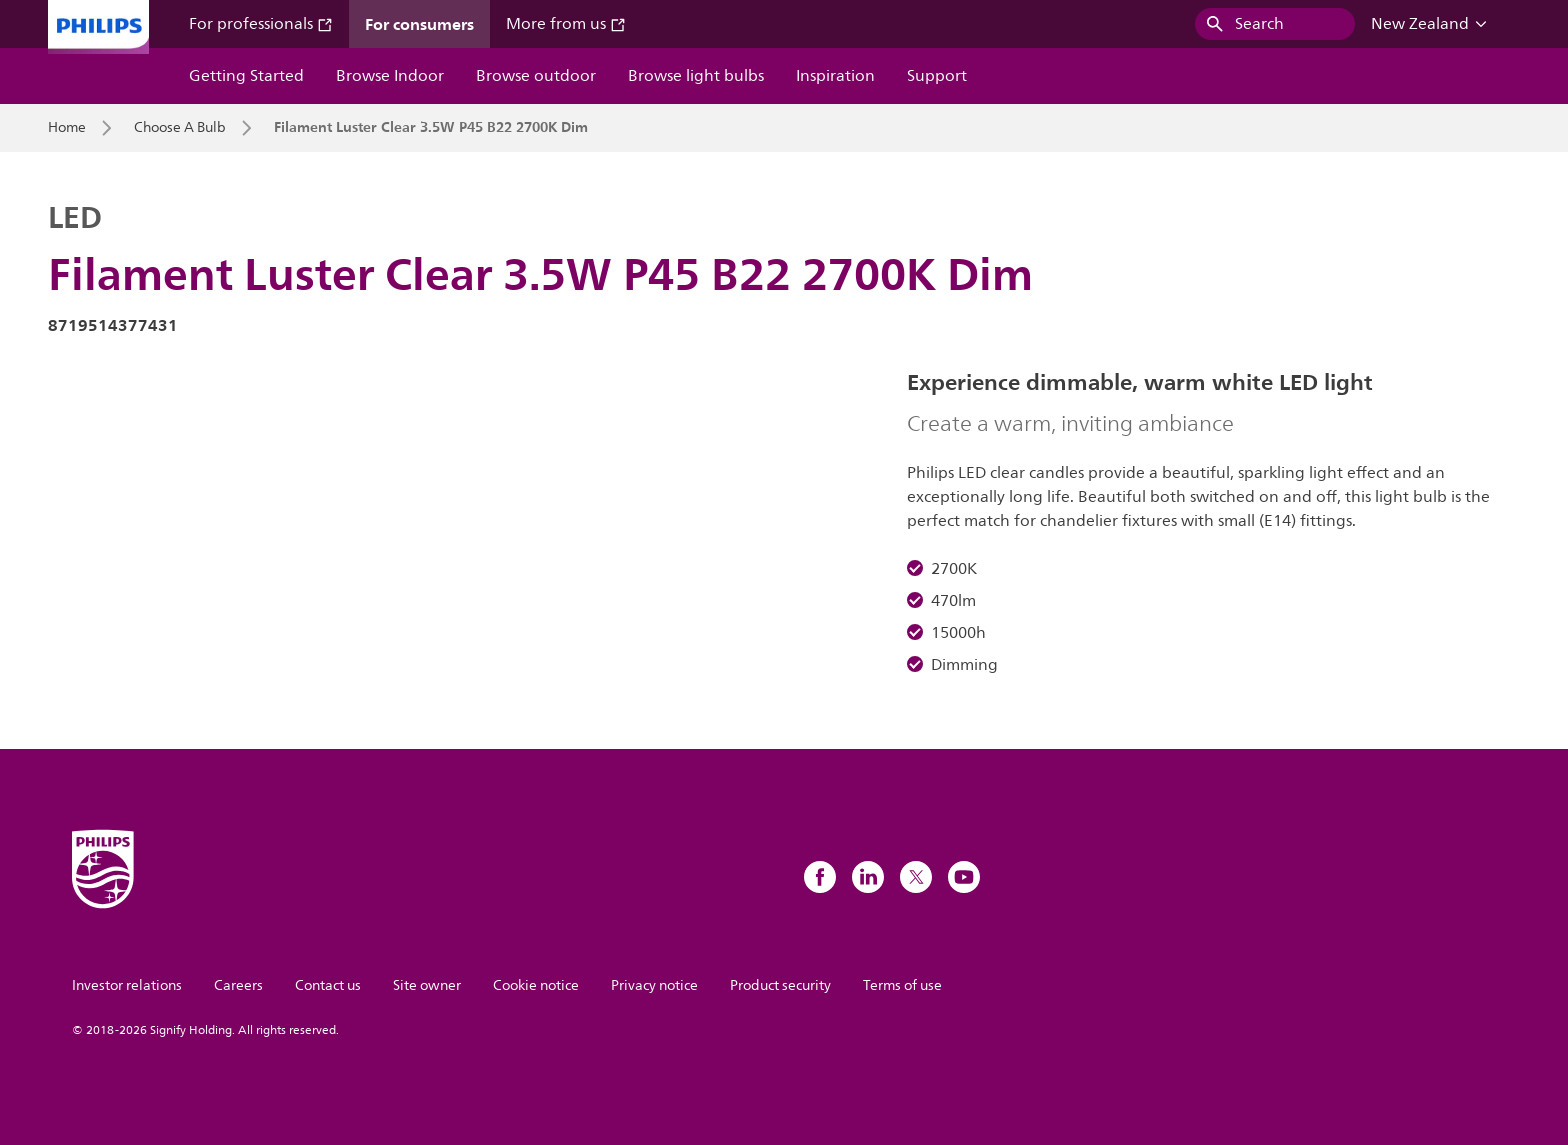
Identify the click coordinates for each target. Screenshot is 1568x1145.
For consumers (419, 24)
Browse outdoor (536, 76)
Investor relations (127, 985)
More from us (566, 24)
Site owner (427, 985)
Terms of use (902, 985)
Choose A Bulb (180, 128)
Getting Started (246, 76)
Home (67, 128)
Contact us (328, 985)
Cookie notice (536, 985)
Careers (238, 985)
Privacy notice (654, 985)
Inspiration (835, 76)
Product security (780, 985)
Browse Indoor (390, 76)
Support (937, 76)
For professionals (261, 24)
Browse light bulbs (696, 76)
